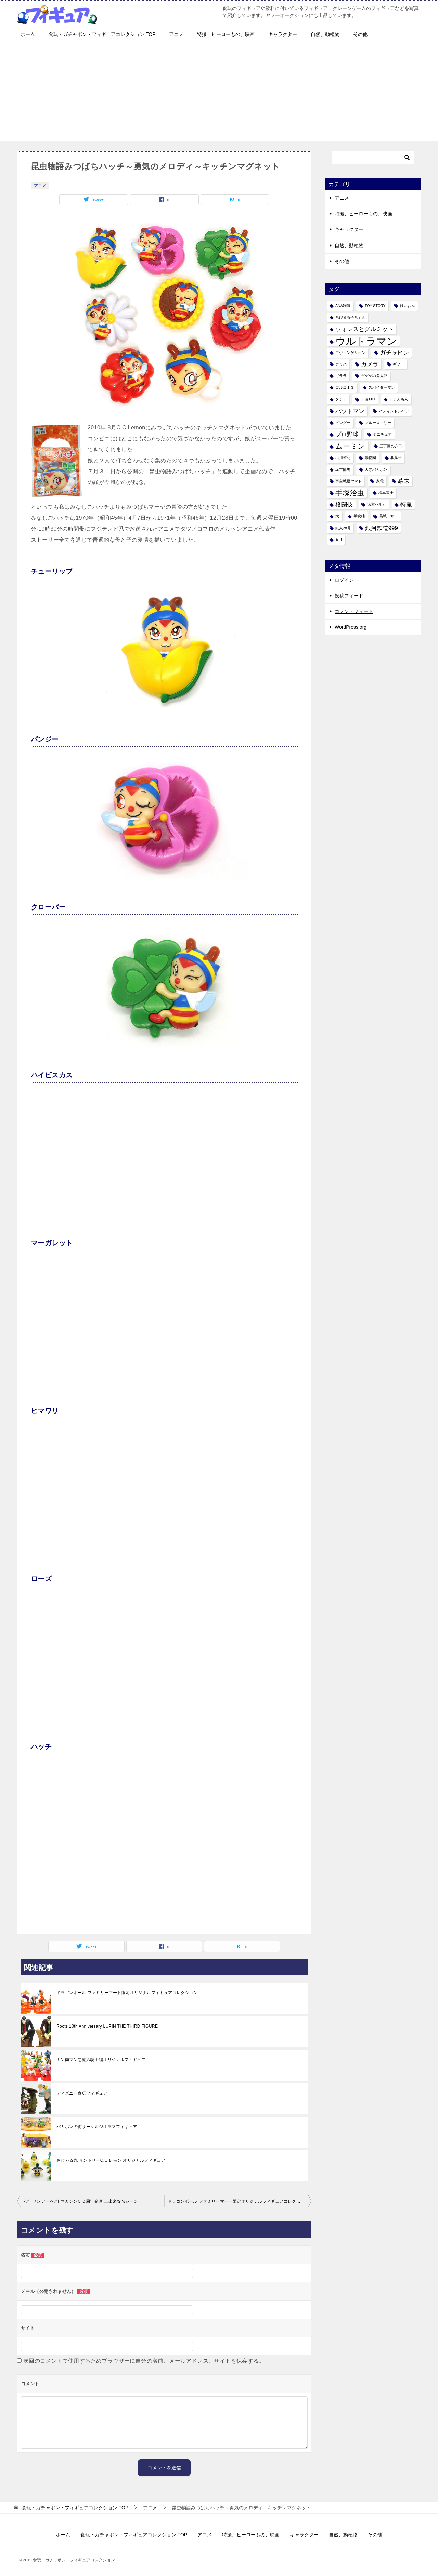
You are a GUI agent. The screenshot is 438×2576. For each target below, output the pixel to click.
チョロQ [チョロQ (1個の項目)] (368, 399)
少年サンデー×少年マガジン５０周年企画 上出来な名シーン (81, 2201)
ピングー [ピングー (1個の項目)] (342, 423)
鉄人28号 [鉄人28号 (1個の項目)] (343, 528)
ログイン (344, 580)
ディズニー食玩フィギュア (81, 2093)
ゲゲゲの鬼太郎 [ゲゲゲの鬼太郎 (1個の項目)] (374, 376)
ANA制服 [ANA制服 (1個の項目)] (342, 306)
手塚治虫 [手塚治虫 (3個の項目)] (349, 493)
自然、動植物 (325, 34)
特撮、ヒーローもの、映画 (226, 34)
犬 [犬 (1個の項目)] (337, 516)
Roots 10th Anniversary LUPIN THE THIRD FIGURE (107, 2026)
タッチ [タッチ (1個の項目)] (341, 399)
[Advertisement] (219, 93)
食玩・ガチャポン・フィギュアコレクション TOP (102, 34)
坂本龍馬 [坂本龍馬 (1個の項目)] (342, 469)
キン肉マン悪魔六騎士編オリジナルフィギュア (100, 2059)
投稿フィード (349, 595)
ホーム (28, 34)
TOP (75, 2507)
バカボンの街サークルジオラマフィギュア (96, 2126)
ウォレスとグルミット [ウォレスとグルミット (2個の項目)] (364, 329)
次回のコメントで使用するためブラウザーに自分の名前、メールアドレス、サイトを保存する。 (144, 2361)
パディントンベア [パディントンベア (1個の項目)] (394, 411)
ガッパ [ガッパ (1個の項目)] (341, 364)
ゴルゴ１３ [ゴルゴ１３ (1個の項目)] (344, 387)
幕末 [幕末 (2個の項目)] (404, 481)
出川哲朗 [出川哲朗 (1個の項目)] (342, 457)
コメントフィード (354, 611)
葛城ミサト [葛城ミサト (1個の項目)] (388, 516)
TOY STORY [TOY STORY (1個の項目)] (375, 306)
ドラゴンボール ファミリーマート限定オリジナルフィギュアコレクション (127, 1992)
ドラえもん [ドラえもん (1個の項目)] (398, 399)
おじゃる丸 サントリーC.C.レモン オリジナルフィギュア (110, 2160)
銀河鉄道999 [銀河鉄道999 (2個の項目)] (381, 528)
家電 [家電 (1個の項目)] (380, 481)
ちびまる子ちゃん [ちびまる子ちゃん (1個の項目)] (350, 317)
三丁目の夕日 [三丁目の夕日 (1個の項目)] (390, 446)
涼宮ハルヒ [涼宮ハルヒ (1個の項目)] (376, 504)
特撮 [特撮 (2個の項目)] (406, 504)
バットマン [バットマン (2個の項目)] (349, 411)
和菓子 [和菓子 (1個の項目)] (396, 457)
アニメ (176, 34)
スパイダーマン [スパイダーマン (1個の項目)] (382, 387)
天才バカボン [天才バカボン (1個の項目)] (376, 469)
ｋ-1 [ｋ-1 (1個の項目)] (338, 539)
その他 (360, 34)
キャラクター (282, 34)
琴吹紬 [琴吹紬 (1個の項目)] (359, 516)
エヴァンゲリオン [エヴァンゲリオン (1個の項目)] (350, 352)
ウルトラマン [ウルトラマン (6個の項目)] (366, 341)
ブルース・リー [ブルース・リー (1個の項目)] (378, 423)
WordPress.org (350, 627)
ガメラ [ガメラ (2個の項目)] (369, 364)
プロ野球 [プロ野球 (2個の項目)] (347, 434)
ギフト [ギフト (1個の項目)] (398, 364)
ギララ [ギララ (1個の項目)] (341, 376)
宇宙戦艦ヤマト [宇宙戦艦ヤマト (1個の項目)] (348, 481)
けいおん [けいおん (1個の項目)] (407, 306)
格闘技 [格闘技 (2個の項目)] (344, 504)
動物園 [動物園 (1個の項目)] (370, 457)
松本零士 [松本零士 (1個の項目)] (386, 493)
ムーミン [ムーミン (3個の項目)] (350, 446)
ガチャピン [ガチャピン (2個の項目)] (394, 352)
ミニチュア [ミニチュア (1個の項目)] (382, 434)
